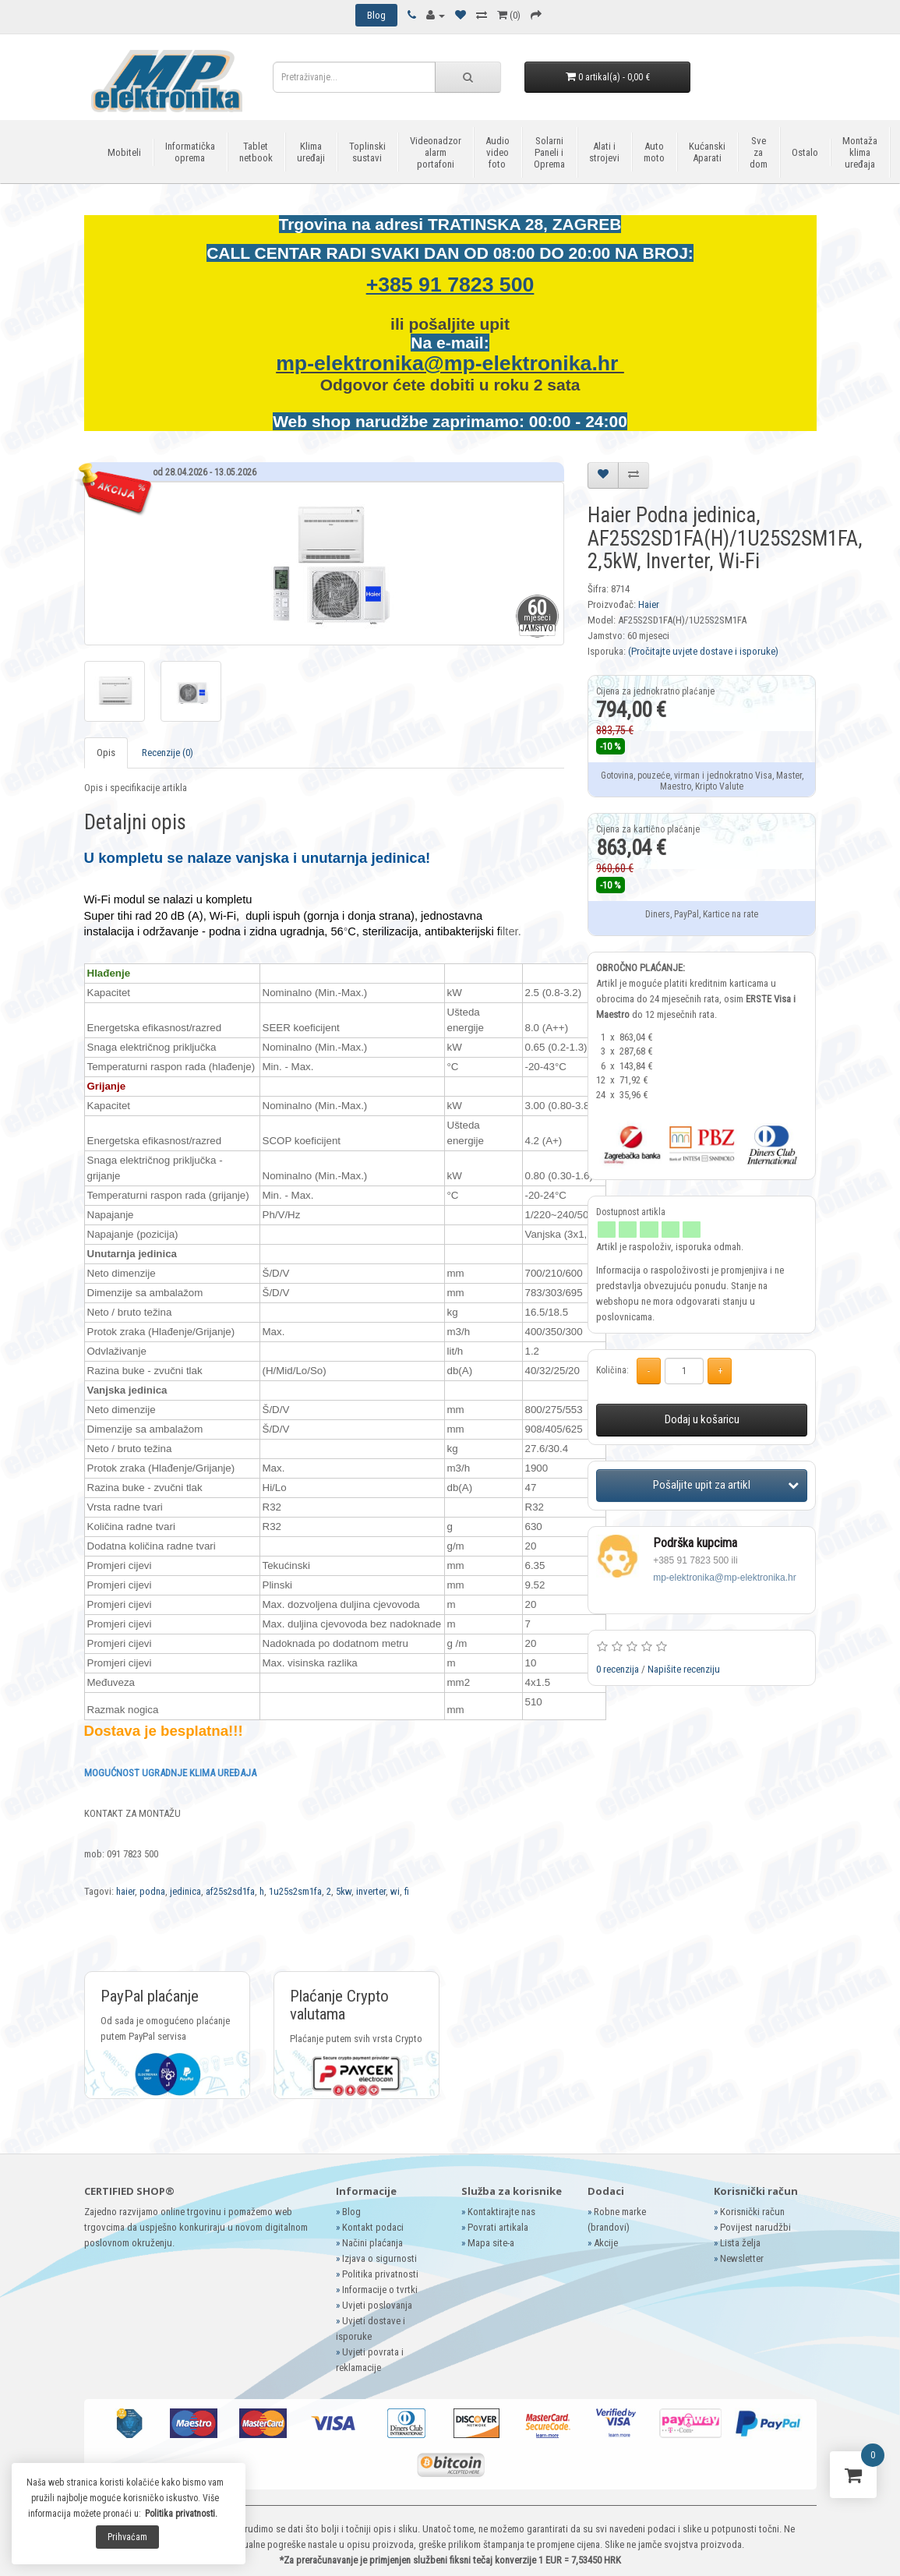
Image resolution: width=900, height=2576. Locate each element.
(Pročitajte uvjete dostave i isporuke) (703, 651)
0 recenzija (617, 1669)
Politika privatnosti (380, 2274)
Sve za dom (759, 152)
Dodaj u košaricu (702, 1419)
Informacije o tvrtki (380, 2289)
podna (152, 1891)
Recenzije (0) (167, 752)
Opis (106, 752)
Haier (648, 604)
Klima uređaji (311, 152)
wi (395, 1891)
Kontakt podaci (373, 2227)
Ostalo (805, 152)
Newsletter (742, 2258)
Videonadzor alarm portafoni (435, 152)
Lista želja (740, 2243)
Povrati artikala (498, 2227)
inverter (371, 1891)
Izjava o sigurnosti (379, 2258)
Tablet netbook (256, 152)
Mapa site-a (491, 2243)
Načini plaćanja (372, 2243)
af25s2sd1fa (230, 1891)
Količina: (612, 1370)
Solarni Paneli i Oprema (549, 152)
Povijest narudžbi (755, 2227)
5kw (343, 1891)
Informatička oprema (190, 152)
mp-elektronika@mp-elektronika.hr (450, 363)
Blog (351, 2211)
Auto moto (654, 152)
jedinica (185, 1891)
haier (125, 1891)
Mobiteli (124, 152)
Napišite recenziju (684, 1669)
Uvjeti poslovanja (377, 2305)
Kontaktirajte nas (501, 2211)
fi (406, 1891)
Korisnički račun (752, 2211)
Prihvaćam (127, 2537)
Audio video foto (497, 152)
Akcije (606, 2243)
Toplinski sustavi (367, 152)
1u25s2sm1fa (295, 1891)
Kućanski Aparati (707, 152)
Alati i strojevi (604, 152)
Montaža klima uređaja (859, 152)
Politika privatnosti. (181, 2513)
